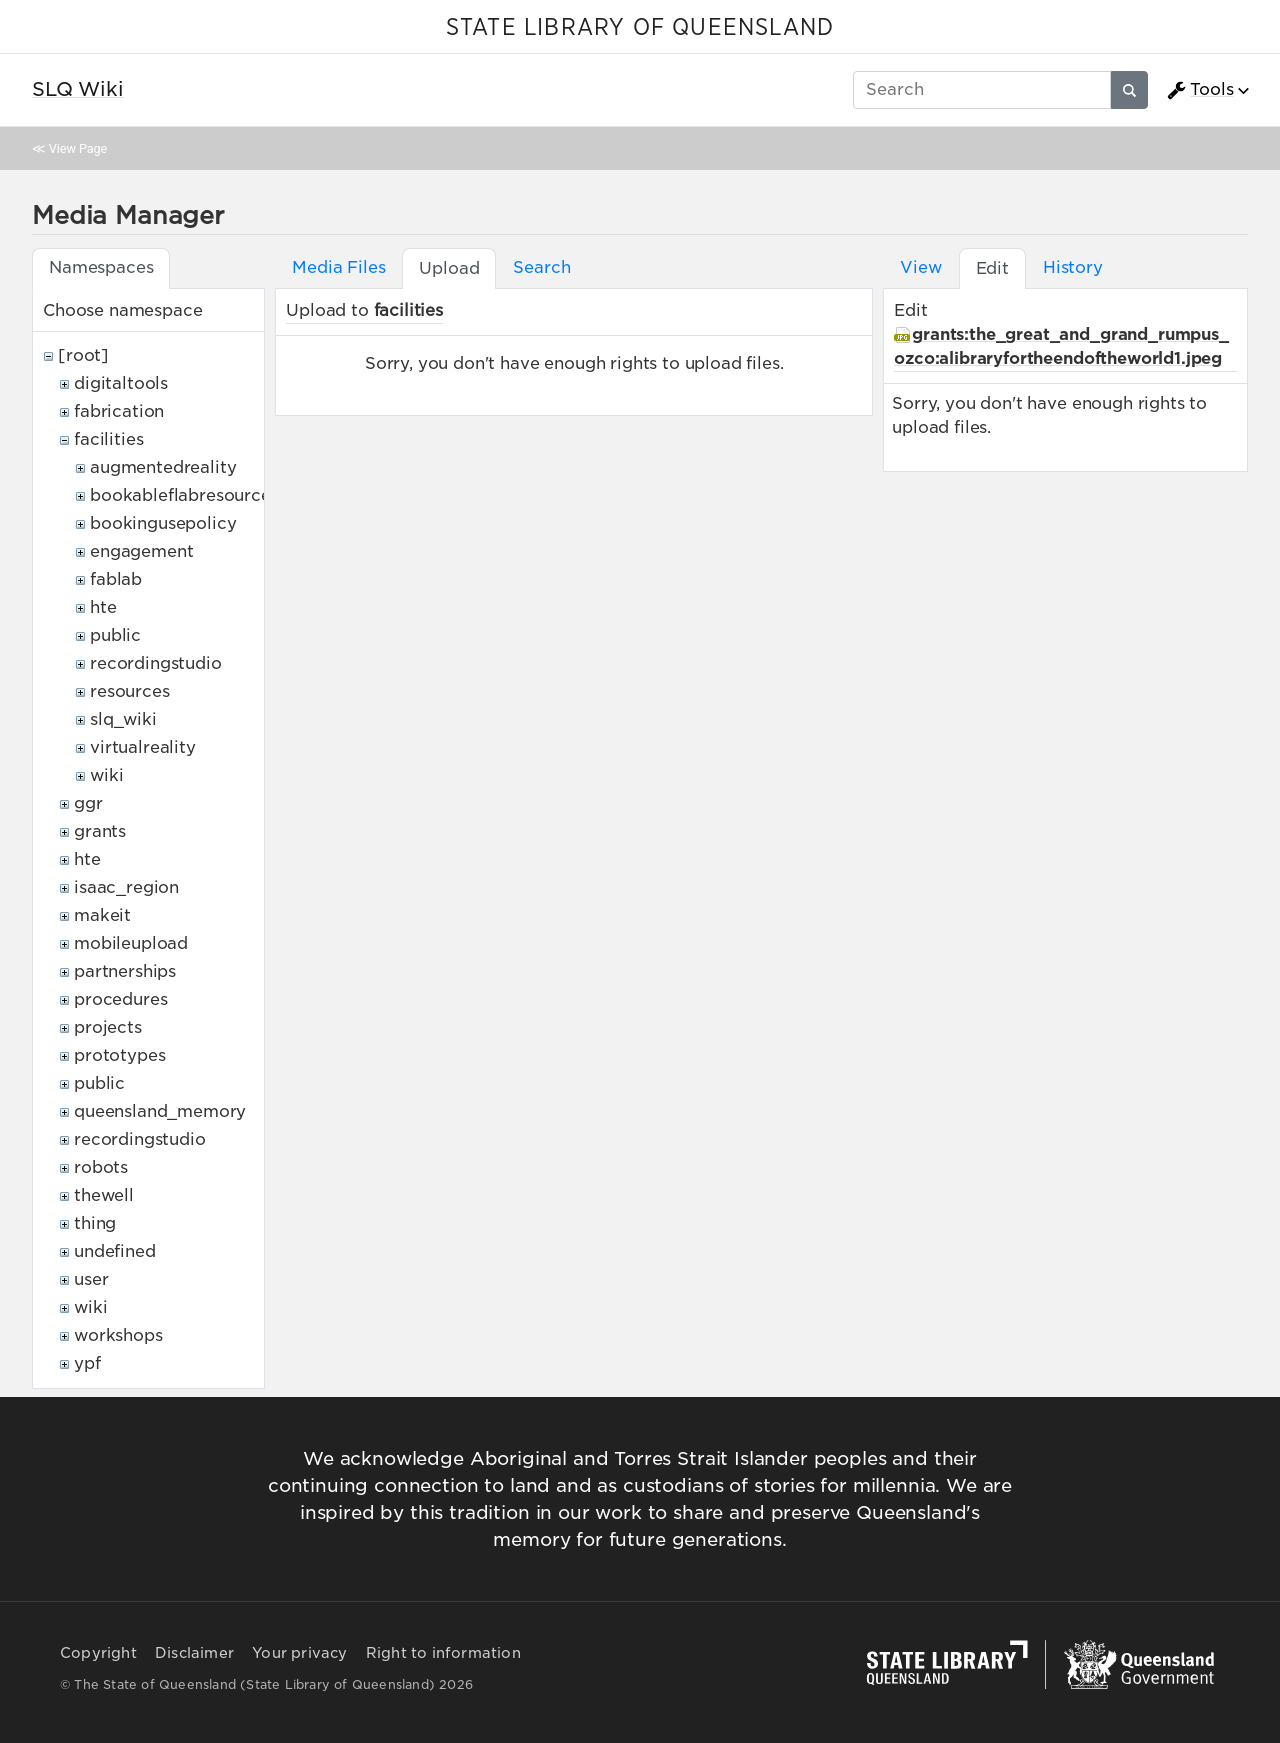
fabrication (119, 411)
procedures (120, 999)
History (1073, 267)
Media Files (338, 267)
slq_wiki (123, 719)
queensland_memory (160, 1111)
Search (541, 267)
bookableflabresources (184, 495)
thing (95, 1223)
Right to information (443, 1653)
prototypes (119, 1055)
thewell (104, 1195)
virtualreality (143, 747)
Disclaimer (194, 1653)
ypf (87, 1363)
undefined (115, 1251)
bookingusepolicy (163, 523)
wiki (106, 775)
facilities (108, 439)
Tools (1200, 90)
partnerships (125, 971)
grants (100, 831)
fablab (116, 579)
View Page (78, 148)
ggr (88, 803)
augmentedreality (163, 467)
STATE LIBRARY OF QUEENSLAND (640, 28)
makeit (102, 915)
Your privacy (299, 1653)
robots (101, 1167)
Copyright (98, 1653)
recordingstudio (156, 663)
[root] (83, 355)
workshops (118, 1335)
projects (108, 1027)
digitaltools (121, 383)
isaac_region (126, 887)
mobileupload (131, 943)
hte (103, 607)
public (115, 635)
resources (130, 691)
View (920, 267)
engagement (141, 551)
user (91, 1279)
